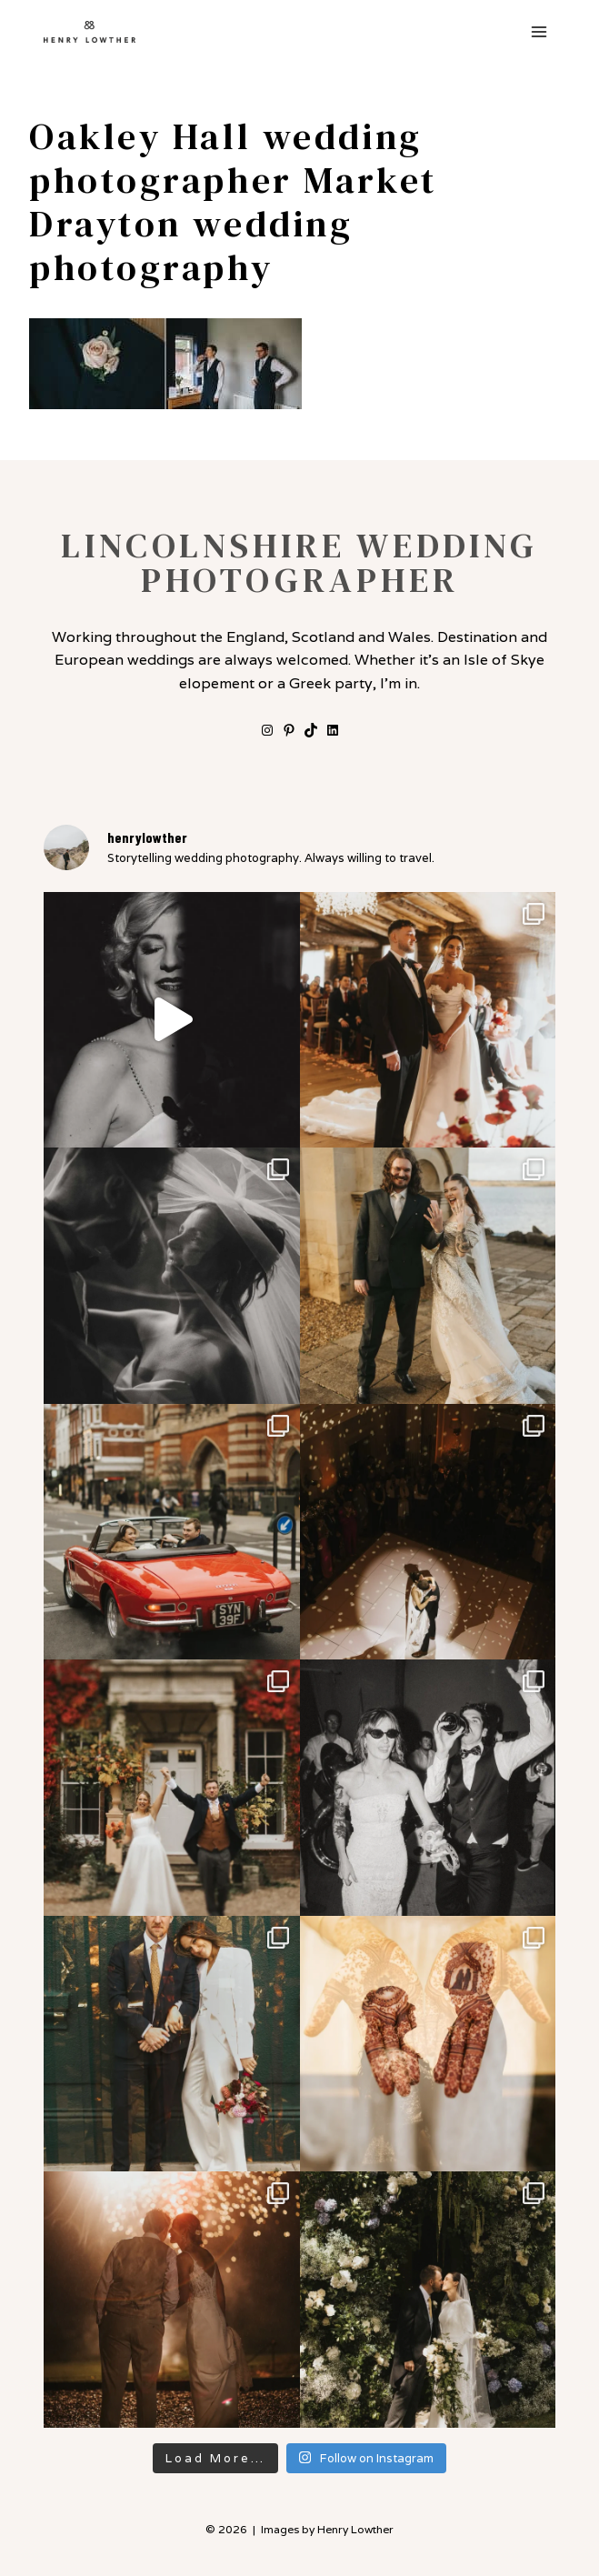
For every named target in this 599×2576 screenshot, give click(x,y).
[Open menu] (538, 31)
